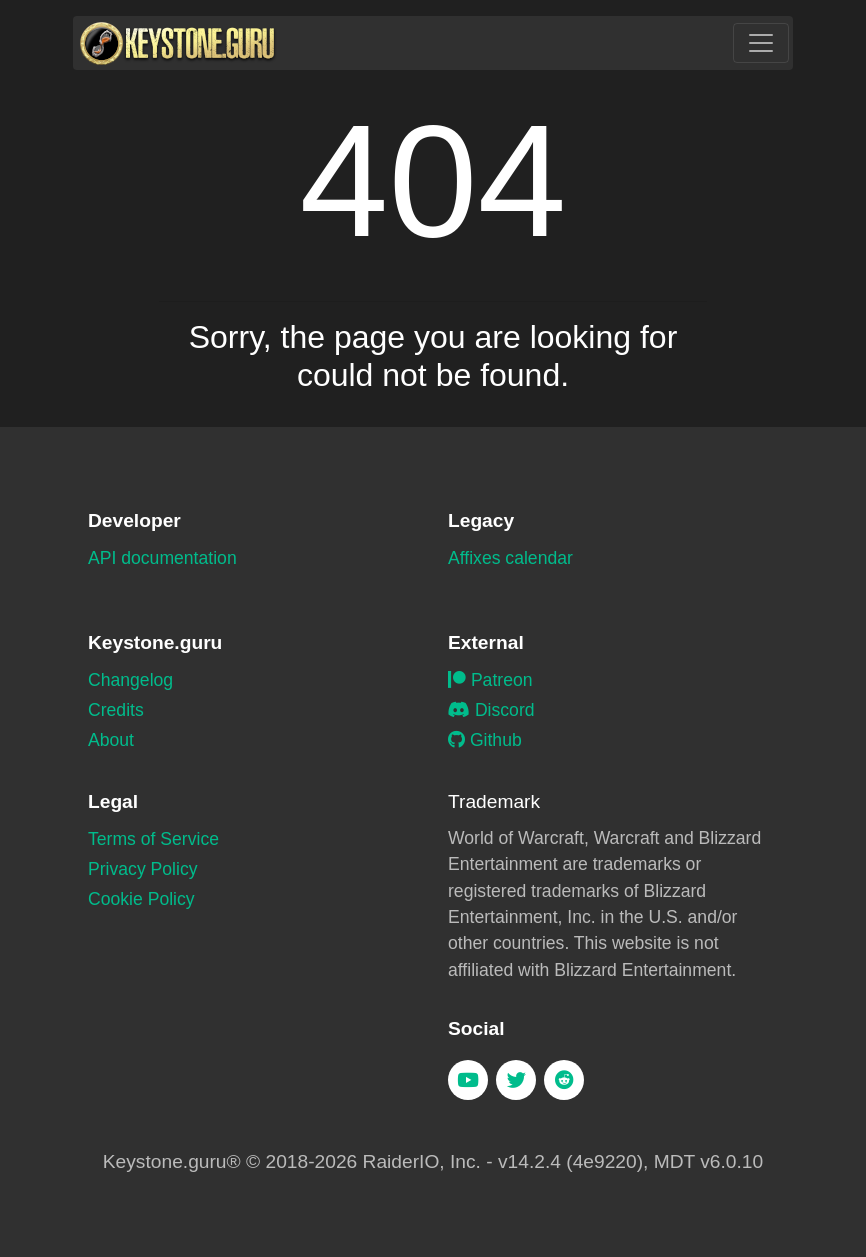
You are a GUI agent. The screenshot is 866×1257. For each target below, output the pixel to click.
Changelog (130, 680)
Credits (116, 710)
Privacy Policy (143, 869)
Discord (491, 710)
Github (485, 740)
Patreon (490, 680)
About (111, 740)
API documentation (162, 558)
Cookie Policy (141, 899)
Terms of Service (153, 839)
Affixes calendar (510, 558)
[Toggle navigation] (761, 43)
